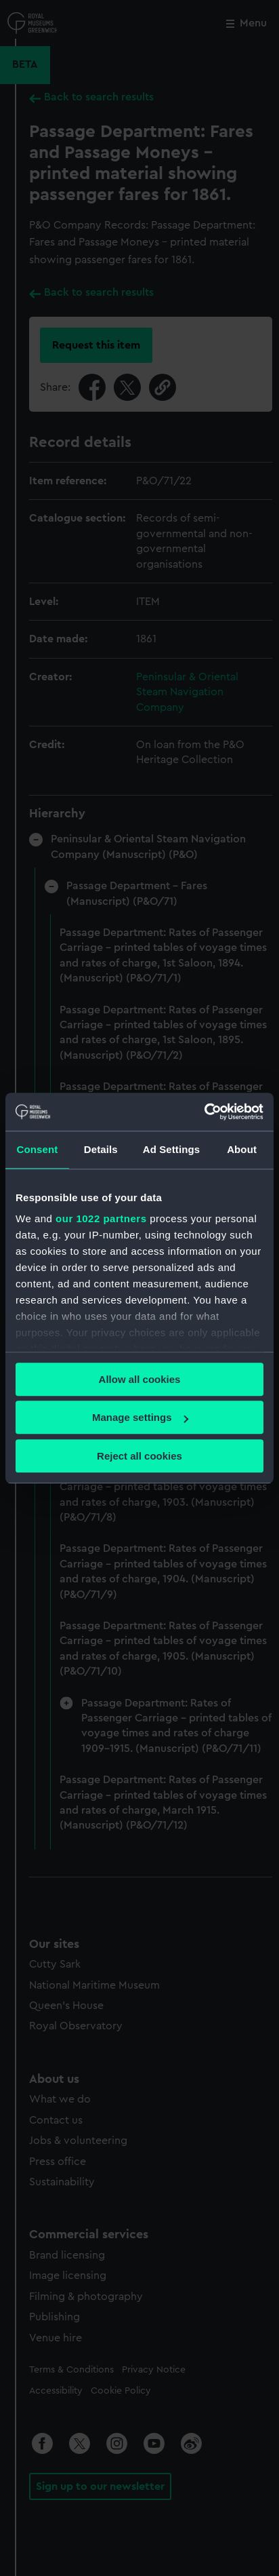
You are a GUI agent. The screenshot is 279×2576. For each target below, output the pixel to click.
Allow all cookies (140, 1379)
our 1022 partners (101, 1218)
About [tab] (242, 1149)
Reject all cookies (139, 1456)
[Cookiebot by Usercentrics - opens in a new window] (204, 1111)
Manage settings (140, 1417)
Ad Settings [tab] (171, 1149)
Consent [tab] (37, 1149)
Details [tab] (101, 1149)
